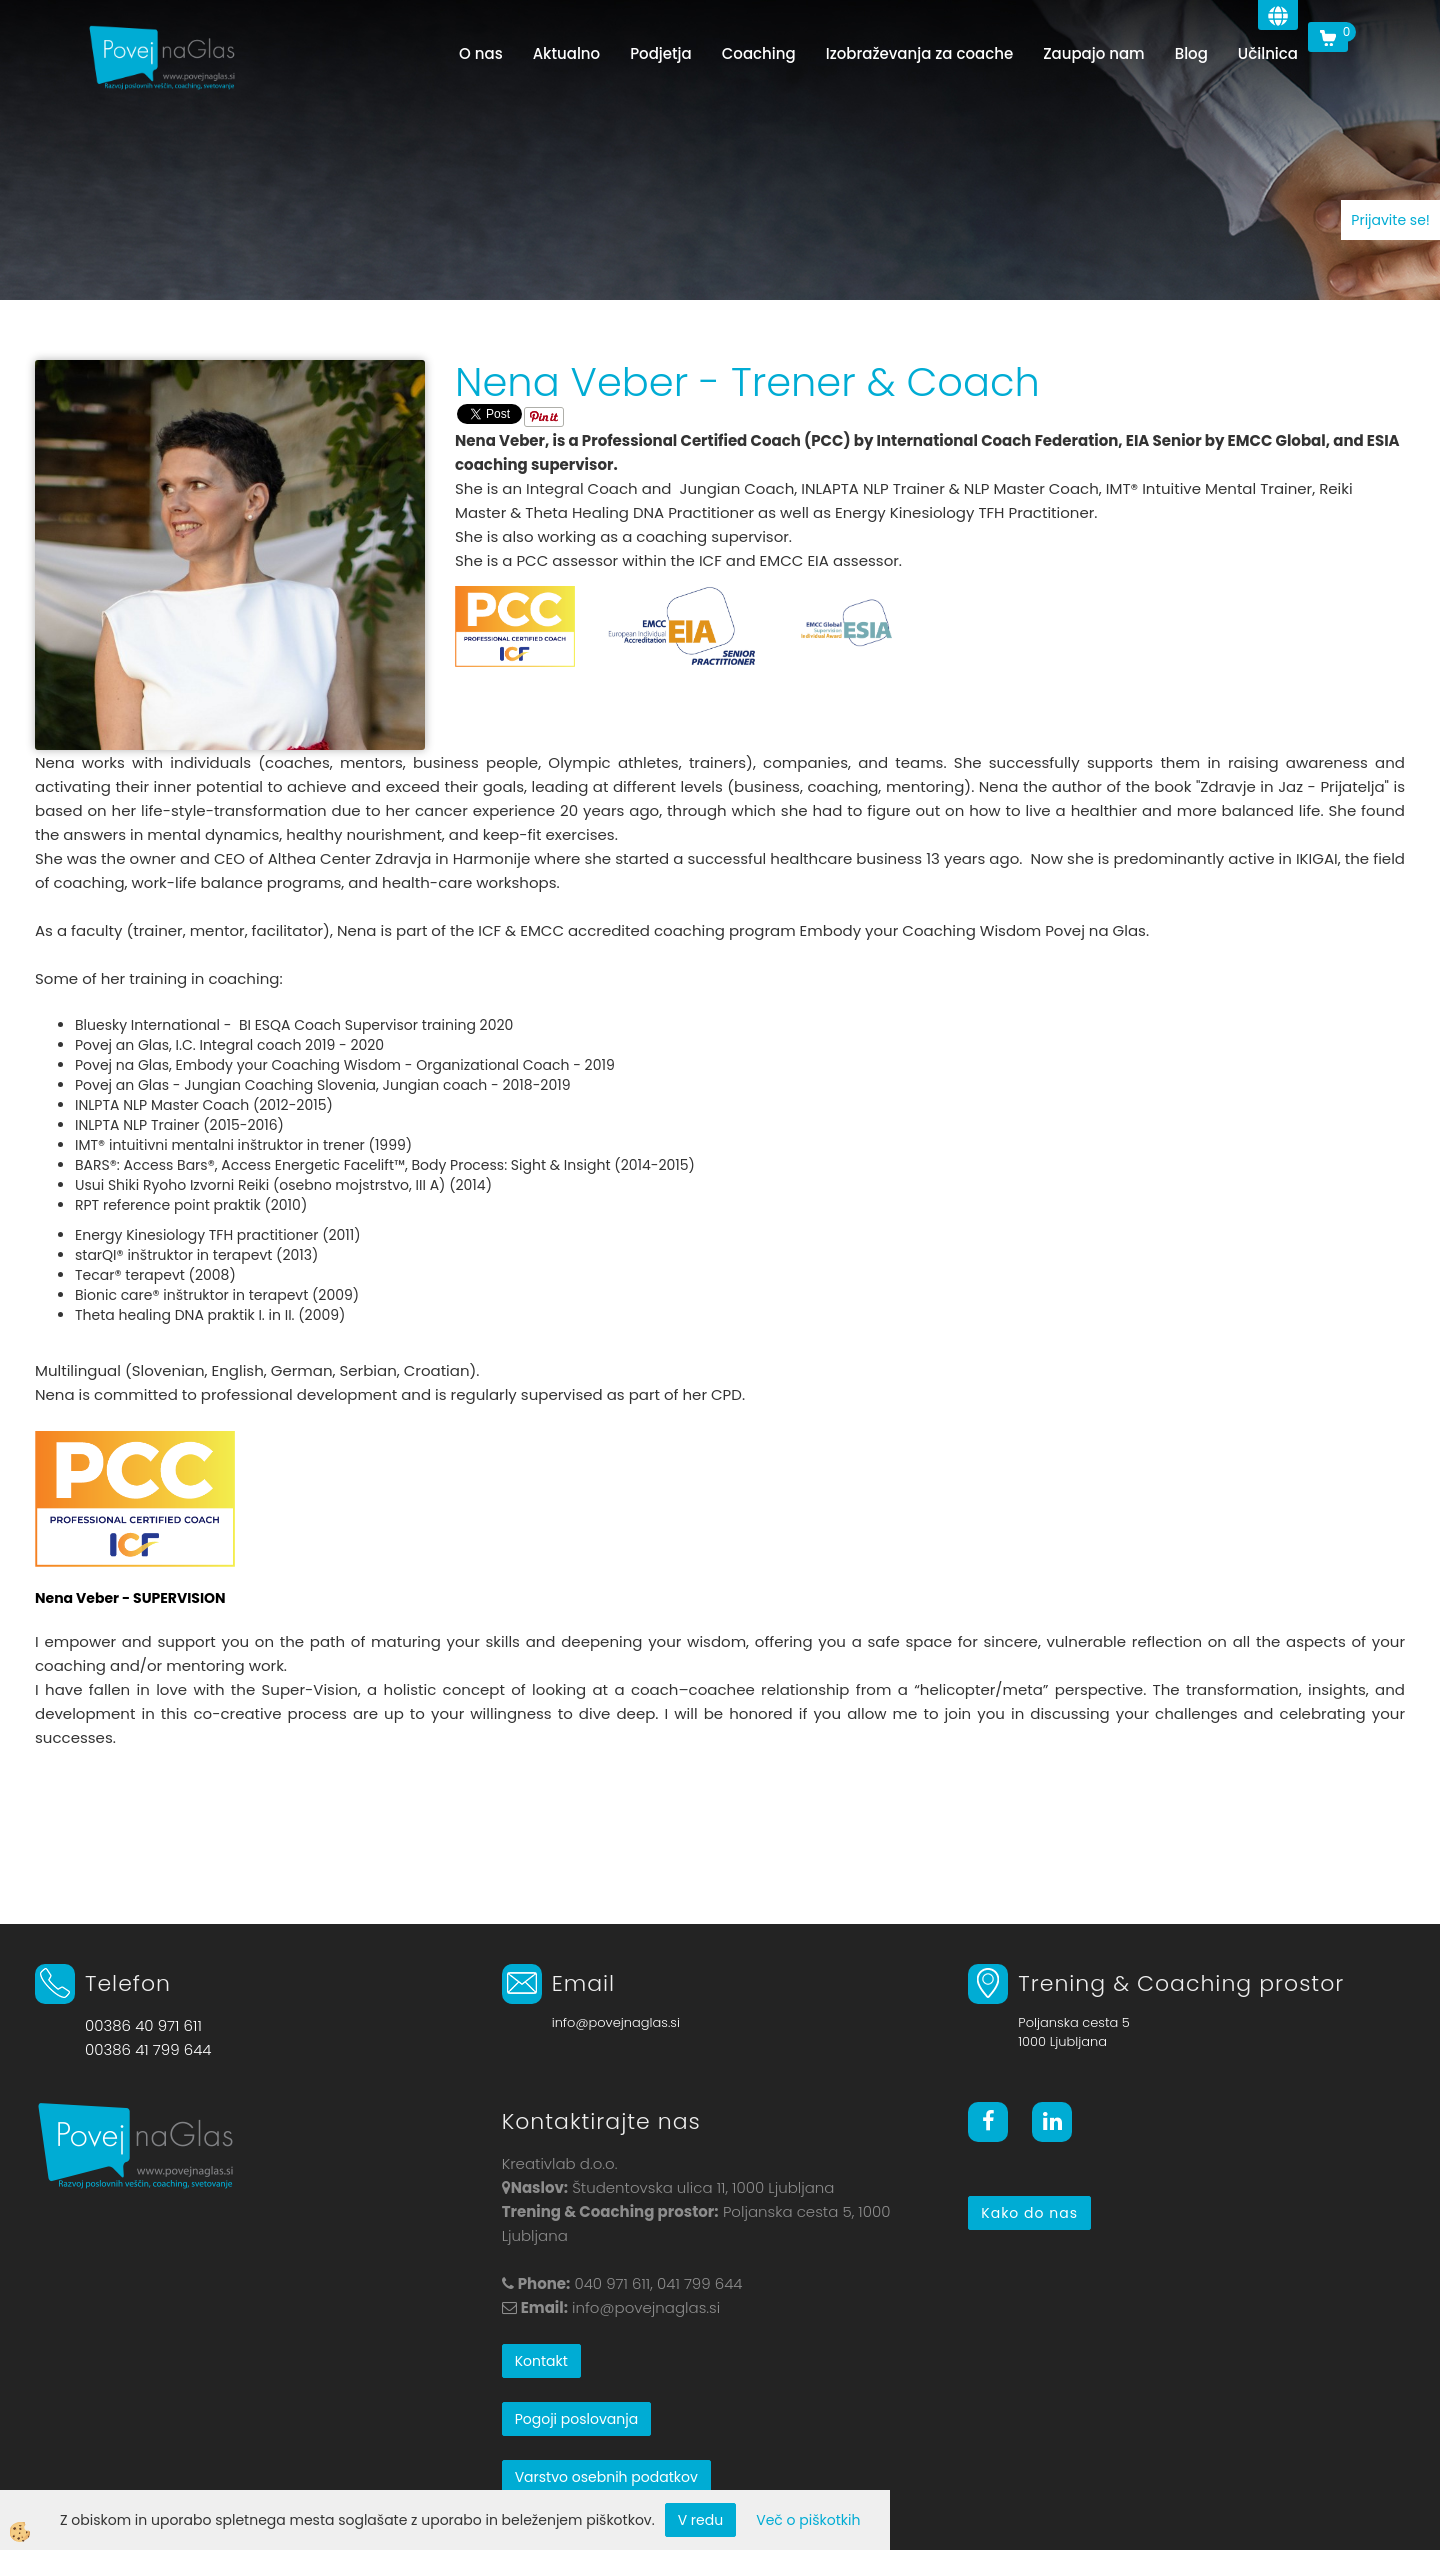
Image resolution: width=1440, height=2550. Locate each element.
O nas (481, 53)
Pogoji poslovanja (577, 2419)
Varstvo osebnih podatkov (606, 2477)
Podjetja (661, 53)
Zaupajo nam (1094, 53)
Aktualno (567, 53)
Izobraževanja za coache (919, 53)
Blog (1191, 53)
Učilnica (1268, 53)
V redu (701, 2520)
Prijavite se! (1390, 220)
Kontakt (541, 2361)
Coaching (759, 53)
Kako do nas (1029, 2213)
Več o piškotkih (808, 2520)
